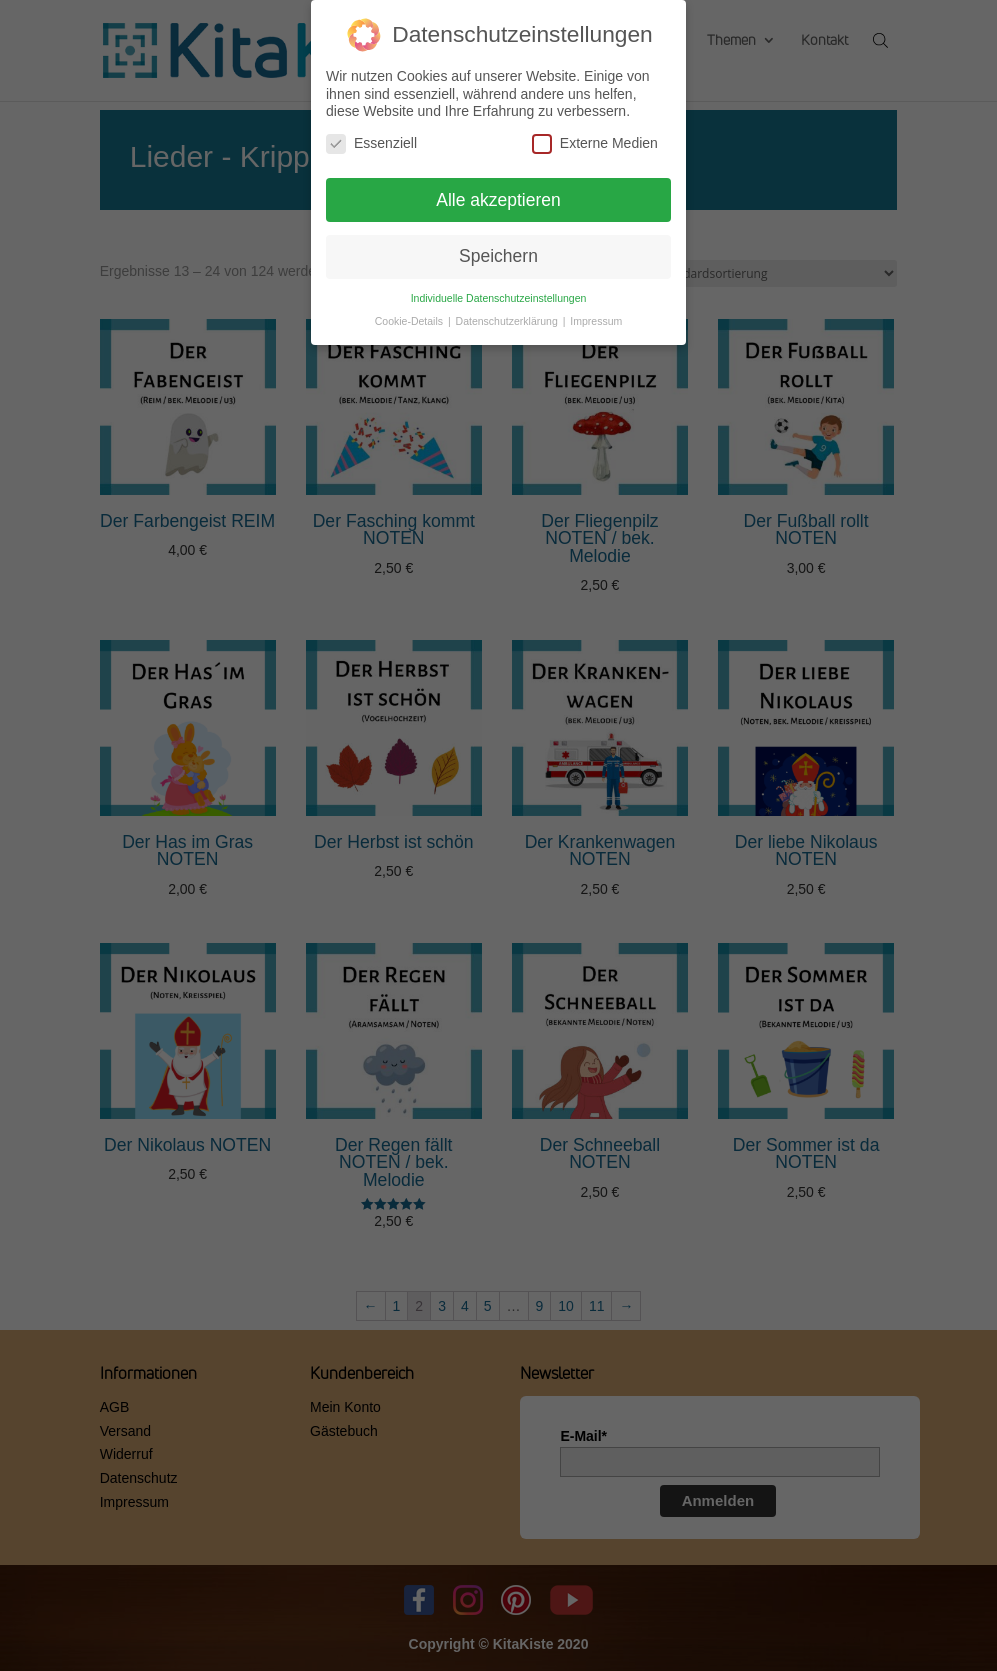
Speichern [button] (498, 251)
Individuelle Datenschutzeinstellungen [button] (499, 292)
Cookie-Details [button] (410, 315)
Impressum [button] (596, 315)
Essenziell (371, 137)
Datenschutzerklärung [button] (508, 315)
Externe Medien (595, 137)
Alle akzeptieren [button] (498, 194)
